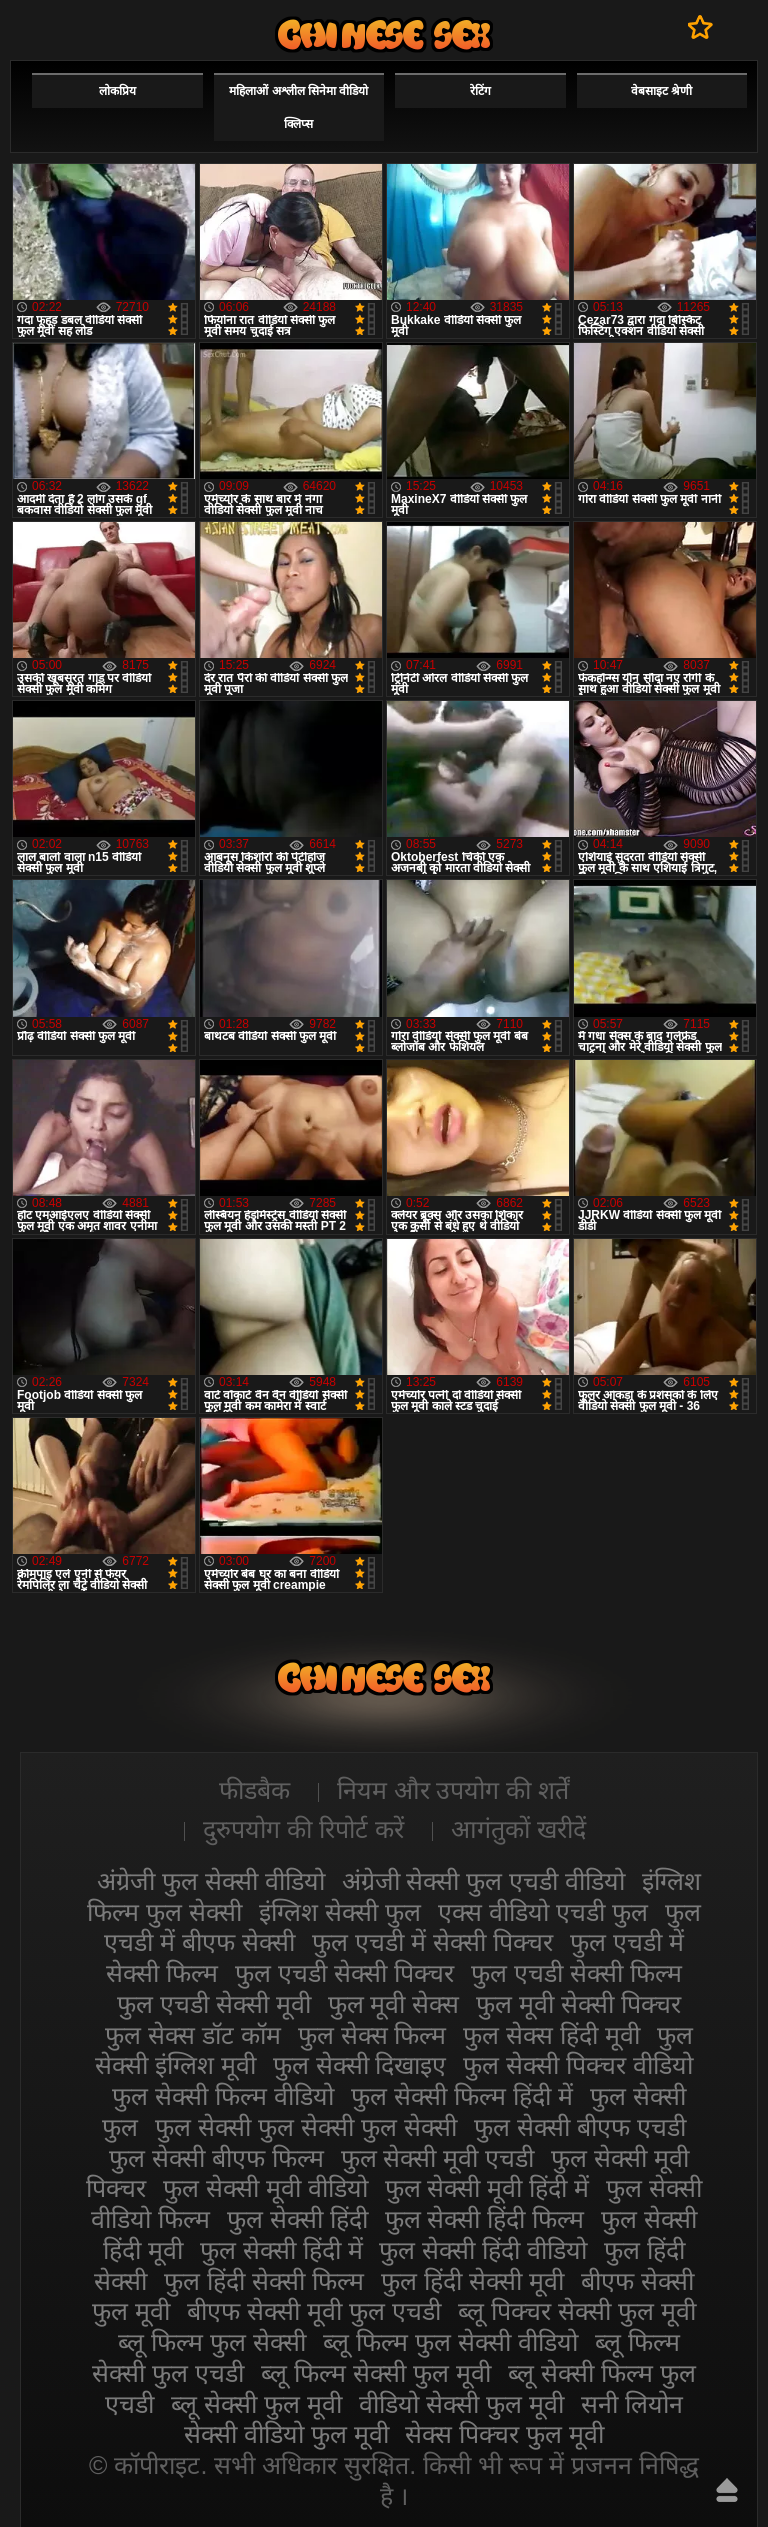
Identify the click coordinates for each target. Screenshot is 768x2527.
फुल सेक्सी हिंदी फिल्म (485, 2219)
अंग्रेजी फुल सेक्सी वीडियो (211, 1881)
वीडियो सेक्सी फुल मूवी (461, 2404)
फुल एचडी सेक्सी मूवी (214, 2004)
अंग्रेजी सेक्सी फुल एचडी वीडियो (484, 1881)
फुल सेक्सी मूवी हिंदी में (487, 2188)
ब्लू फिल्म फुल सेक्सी (212, 2342)
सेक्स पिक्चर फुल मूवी (504, 2434)
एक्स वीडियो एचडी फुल (543, 1912)
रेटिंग (480, 91)
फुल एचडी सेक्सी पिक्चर (344, 1973)
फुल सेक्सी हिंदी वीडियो (483, 2250)
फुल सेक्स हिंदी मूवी (551, 2035)
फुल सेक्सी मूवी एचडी (438, 2158)
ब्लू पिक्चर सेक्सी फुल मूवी (577, 2311)
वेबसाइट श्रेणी (661, 91)
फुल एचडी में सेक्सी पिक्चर (432, 1942)
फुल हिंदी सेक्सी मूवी (472, 2281)
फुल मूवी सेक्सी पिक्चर (578, 2004)
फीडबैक (254, 1790)
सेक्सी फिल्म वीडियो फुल (384, 34)
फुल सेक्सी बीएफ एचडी (580, 2127)
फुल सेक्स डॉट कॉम (193, 2035)
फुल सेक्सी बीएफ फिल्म (216, 2158)
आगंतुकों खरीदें (518, 1829)
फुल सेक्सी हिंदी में (281, 2250)
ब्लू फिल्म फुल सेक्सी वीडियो (450, 2342)
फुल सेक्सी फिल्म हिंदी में (462, 2096)
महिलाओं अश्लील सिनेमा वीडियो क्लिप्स (298, 107)
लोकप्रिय (117, 91)
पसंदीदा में (700, 27)
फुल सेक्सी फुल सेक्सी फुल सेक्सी (306, 2127)
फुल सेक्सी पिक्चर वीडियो (578, 2065)
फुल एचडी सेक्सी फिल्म (576, 1973)
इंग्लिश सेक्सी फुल (340, 1912)
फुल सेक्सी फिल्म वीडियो (223, 2096)
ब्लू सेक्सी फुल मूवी (256, 2404)
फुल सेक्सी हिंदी (297, 2219)
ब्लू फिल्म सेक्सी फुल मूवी (376, 2373)
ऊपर (727, 2490)
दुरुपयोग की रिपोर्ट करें (303, 1829)
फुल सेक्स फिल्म (372, 2035)
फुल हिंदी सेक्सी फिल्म (264, 2281)
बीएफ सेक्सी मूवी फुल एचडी (314, 2311)
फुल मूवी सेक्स (394, 2004)
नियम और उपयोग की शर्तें (453, 1790)
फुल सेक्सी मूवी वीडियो (265, 2188)
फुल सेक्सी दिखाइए (360, 2065)
